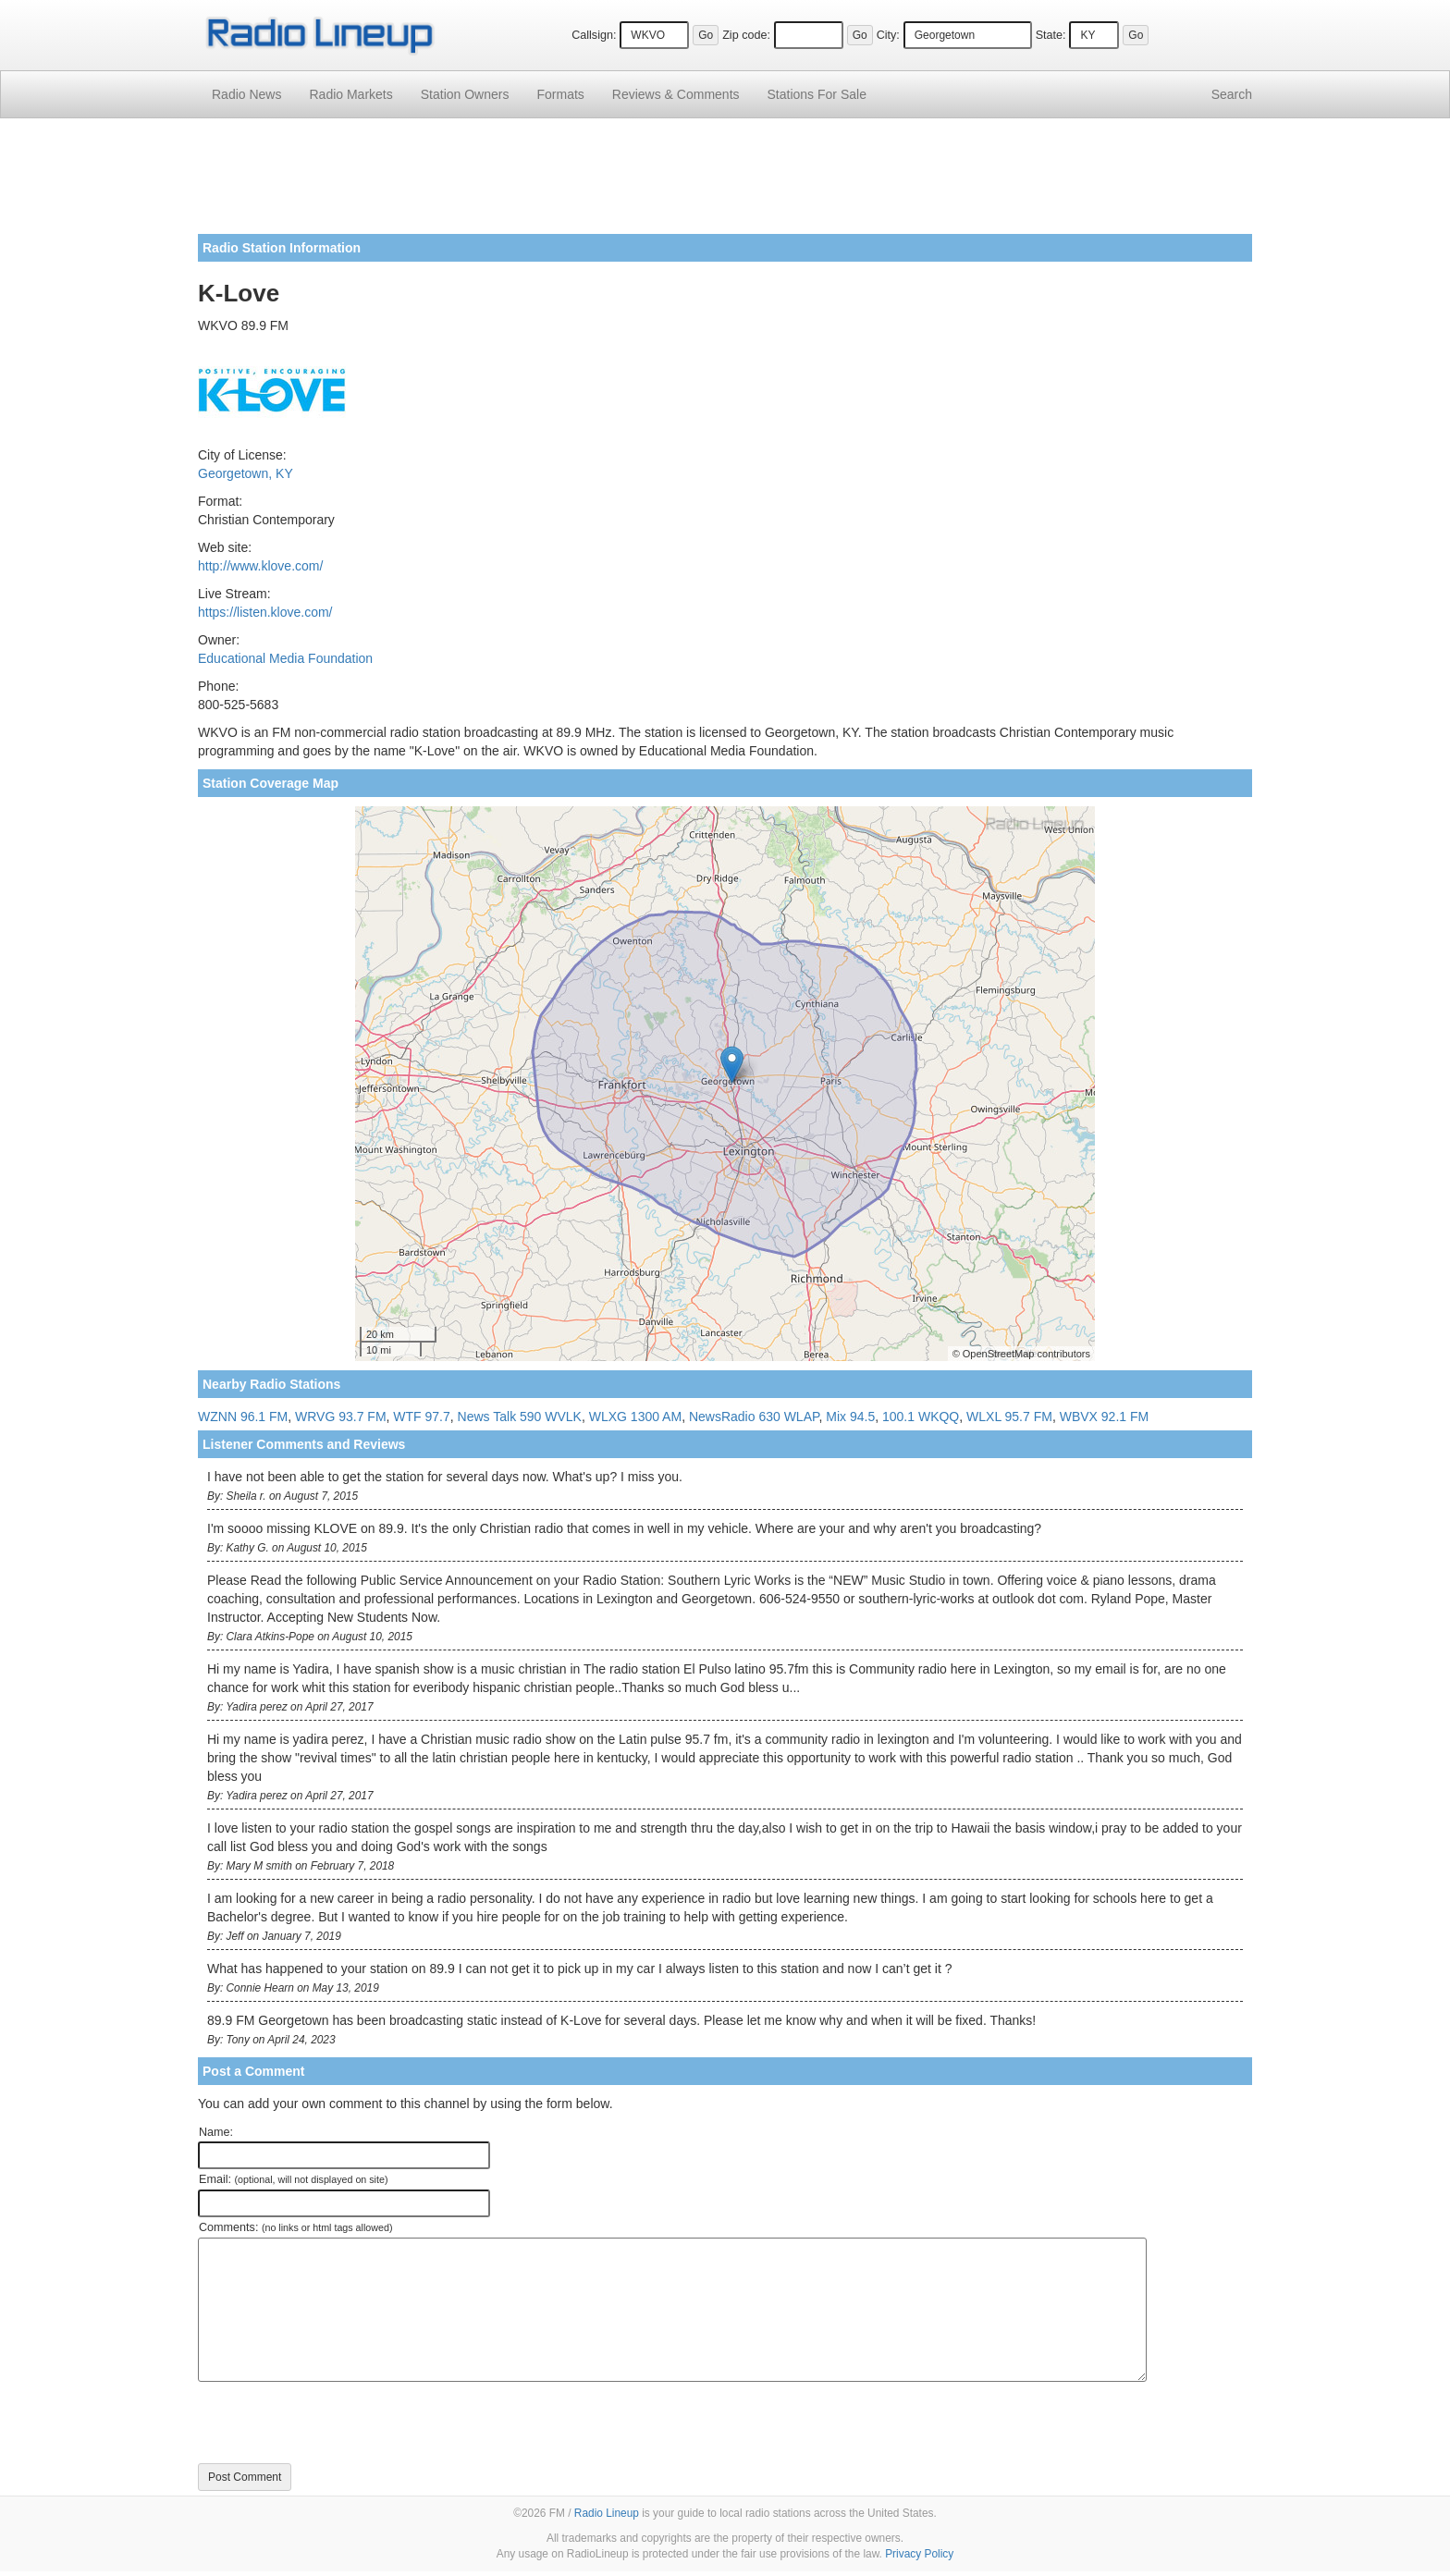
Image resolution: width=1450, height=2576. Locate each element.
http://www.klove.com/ (260, 565)
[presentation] (338, 2422)
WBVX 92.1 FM (1104, 1416)
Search (1231, 94)
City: (888, 35)
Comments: (295, 2227)
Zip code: (746, 35)
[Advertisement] (725, 183)
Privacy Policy (919, 2553)
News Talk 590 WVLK (520, 1416)
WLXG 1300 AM (635, 1416)
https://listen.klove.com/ (265, 612)
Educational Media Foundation (285, 658)
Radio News (246, 94)
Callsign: (593, 35)
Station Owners (465, 94)
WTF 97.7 (421, 1416)
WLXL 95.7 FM (1009, 1416)
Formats (560, 94)
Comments (676, 94)
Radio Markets (350, 94)
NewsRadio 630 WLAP (754, 1416)
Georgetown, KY (245, 473)
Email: (293, 2179)
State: (1051, 35)
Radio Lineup (606, 2513)
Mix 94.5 (850, 1416)
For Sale (817, 94)
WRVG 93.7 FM (341, 1416)
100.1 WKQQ (920, 1416)
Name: (216, 2132)
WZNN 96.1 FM (243, 1416)
